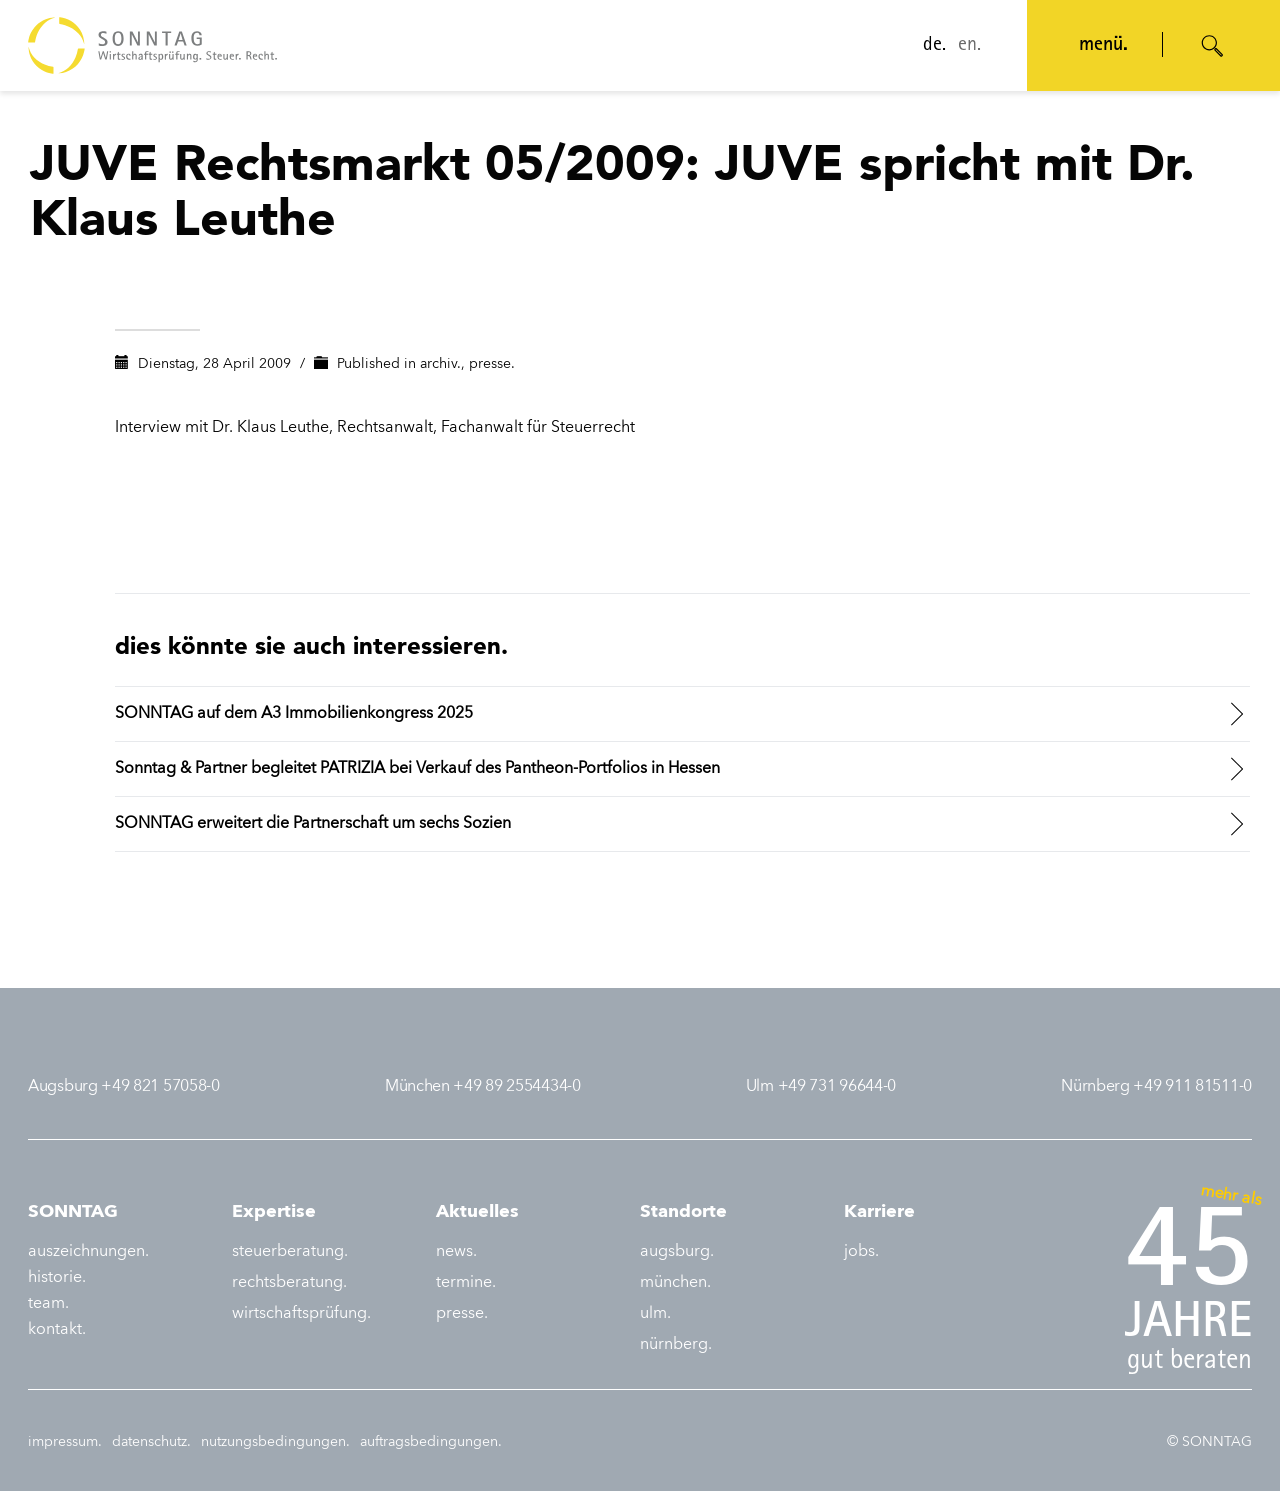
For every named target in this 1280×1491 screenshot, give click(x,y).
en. (969, 46)
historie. (57, 1278)
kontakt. (57, 1330)
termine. (466, 1283)
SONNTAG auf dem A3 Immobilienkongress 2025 (294, 714)
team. (48, 1304)
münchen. (675, 1283)
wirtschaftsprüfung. (301, 1314)
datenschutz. (151, 1442)
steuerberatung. (290, 1252)
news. (456, 1252)
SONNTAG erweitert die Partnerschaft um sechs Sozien (313, 824)
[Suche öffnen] (1213, 46)
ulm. (655, 1314)
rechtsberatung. (289, 1283)
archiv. (440, 364)
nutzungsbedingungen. (275, 1442)
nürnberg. (676, 1345)
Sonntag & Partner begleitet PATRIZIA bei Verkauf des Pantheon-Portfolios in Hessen (417, 769)
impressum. (65, 1442)
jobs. (861, 1252)
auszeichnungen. (88, 1252)
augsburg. (677, 1252)
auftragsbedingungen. (431, 1442)
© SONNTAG (1209, 1442)
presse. (492, 364)
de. (934, 46)
